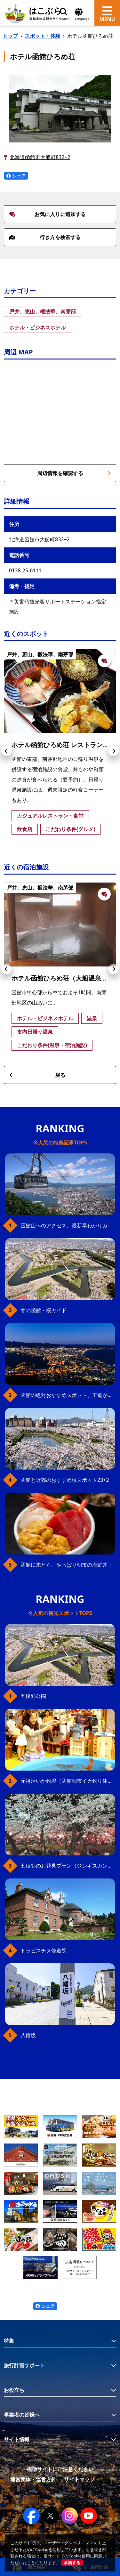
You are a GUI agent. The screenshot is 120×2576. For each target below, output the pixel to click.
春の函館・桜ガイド (43, 1310)
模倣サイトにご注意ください (60, 2469)
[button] (6, 751)
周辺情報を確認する (74, 473)
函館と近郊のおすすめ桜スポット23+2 (64, 1479)
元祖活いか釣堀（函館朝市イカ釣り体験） (67, 1780)
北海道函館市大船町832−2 (40, 157)
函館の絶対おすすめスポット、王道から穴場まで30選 (67, 1395)
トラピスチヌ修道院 (43, 1950)
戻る (37, 1074)
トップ (10, 35)
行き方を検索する (45, 237)
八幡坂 (28, 2035)
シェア (16, 176)
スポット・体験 (42, 35)
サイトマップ (79, 2479)
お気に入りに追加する (47, 214)
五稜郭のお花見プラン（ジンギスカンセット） (67, 1865)
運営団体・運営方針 (33, 2479)
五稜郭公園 (33, 1696)
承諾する (72, 2562)
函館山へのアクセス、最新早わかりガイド (67, 1225)
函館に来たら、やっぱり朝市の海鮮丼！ (66, 1564)
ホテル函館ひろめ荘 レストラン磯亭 (64, 744)
